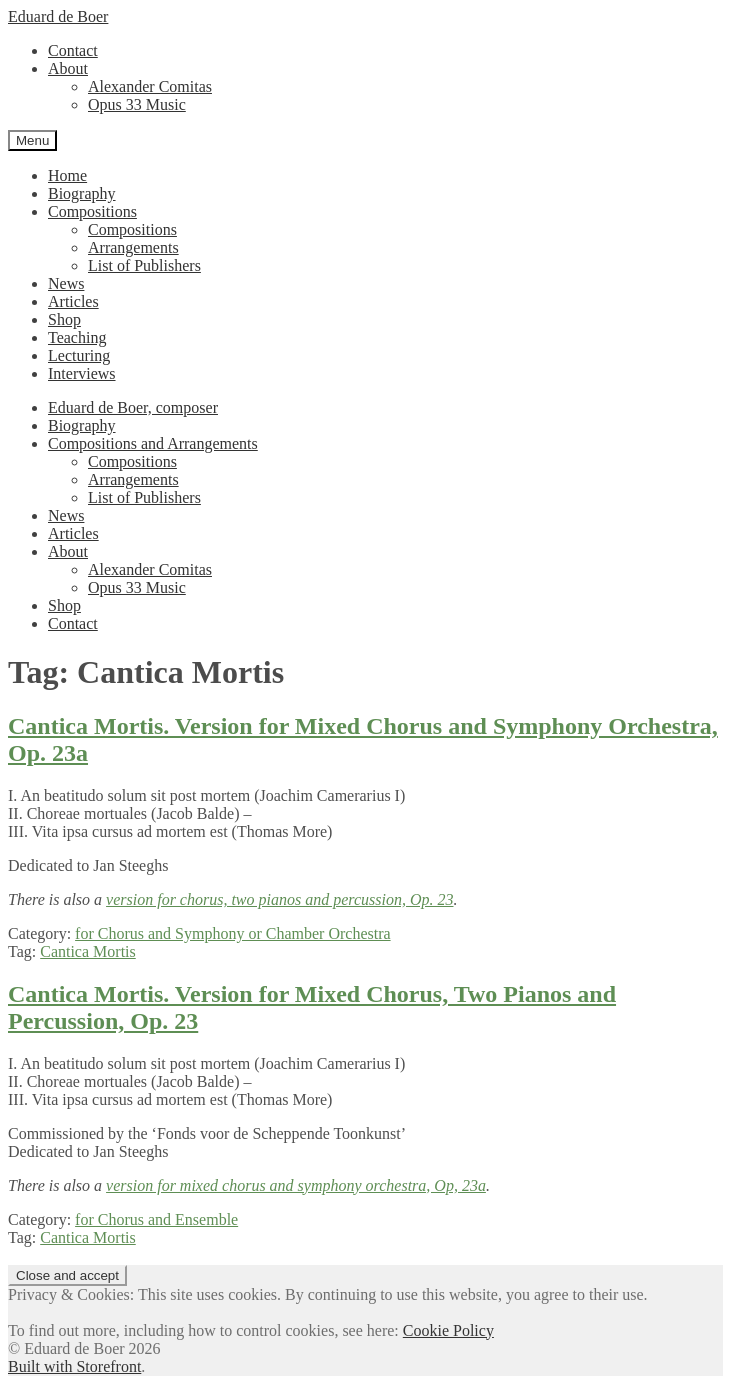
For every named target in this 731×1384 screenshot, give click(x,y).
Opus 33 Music (137, 104)
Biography (82, 193)
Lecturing (79, 355)
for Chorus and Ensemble (156, 1219)
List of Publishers (144, 265)
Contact (73, 50)
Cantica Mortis (88, 951)
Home (67, 175)
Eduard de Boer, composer (133, 407)
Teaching (77, 337)
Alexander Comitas (150, 86)
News (66, 283)
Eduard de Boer (58, 16)
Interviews (82, 373)
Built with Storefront (74, 1366)
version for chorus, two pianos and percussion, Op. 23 (279, 899)
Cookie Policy (448, 1330)
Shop (64, 319)
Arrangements (133, 247)
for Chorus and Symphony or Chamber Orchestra (233, 933)
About (68, 68)
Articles (73, 301)
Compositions (92, 211)
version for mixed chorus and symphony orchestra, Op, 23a (296, 1185)
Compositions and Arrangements (153, 443)
